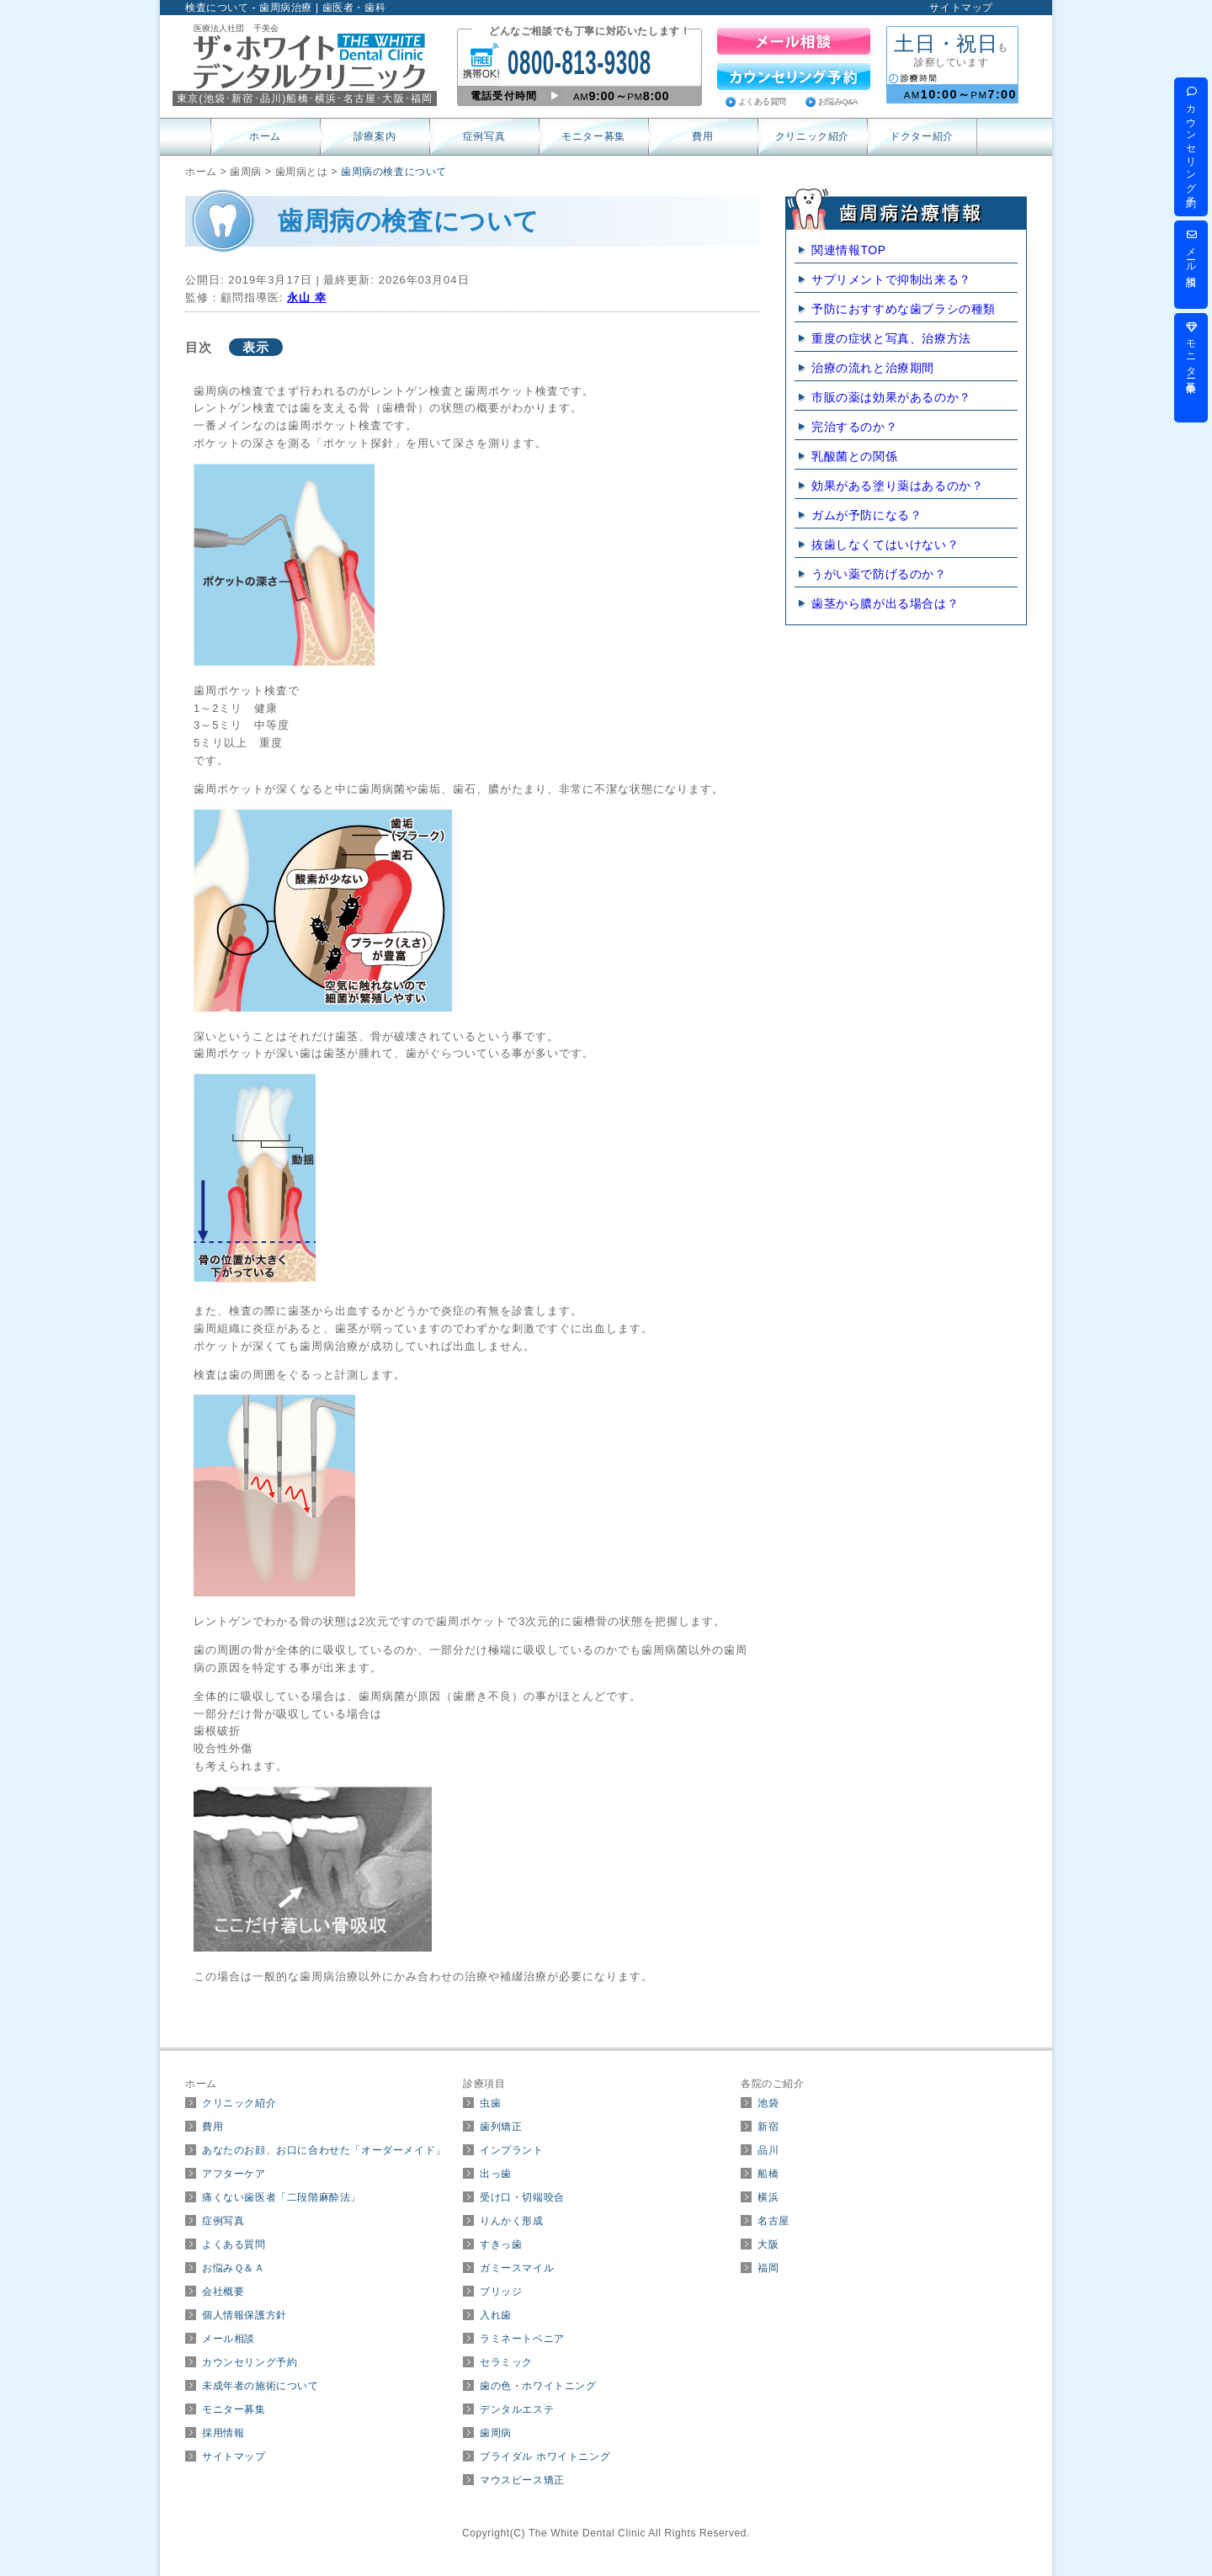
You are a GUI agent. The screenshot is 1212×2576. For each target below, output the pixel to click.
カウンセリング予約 (249, 2362)
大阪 (768, 2244)
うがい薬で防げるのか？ (879, 574)
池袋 (768, 2103)
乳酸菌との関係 (854, 456)
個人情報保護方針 (244, 2315)
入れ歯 (496, 2315)
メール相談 (228, 2339)
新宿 (768, 2127)
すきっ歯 (501, 2244)
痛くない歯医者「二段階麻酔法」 (281, 2197)
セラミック (506, 2362)
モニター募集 (593, 136)
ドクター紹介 (922, 136)
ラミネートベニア (522, 2339)
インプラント (512, 2150)
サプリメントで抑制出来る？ (891, 279)
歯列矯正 (501, 2127)
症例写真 (484, 136)
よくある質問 (762, 101)
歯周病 (496, 2433)
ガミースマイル (517, 2268)
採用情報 (223, 2433)
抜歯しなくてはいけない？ (885, 544)
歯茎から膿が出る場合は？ (885, 603)
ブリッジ (501, 2291)
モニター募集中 (1191, 349)
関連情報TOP (848, 250)
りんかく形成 (512, 2221)
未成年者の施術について (260, 2386)
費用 (702, 136)
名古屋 (773, 2221)
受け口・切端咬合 (522, 2197)
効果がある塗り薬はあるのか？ (897, 485)
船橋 (768, 2174)
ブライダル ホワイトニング (545, 2456)
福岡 (768, 2268)
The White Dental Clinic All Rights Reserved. (639, 2533)
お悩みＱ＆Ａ (233, 2268)
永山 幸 (307, 297)
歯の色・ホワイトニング (538, 2386)
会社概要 (223, 2291)
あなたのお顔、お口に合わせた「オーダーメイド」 (324, 2150)
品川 (768, 2150)
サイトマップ (961, 7)
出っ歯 (496, 2174)
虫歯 (490, 2103)
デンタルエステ (517, 2409)
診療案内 (375, 136)
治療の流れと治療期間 (872, 367)
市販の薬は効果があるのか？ (891, 397)
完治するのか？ (854, 426)
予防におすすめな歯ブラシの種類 (903, 309)
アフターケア (234, 2174)
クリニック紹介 (812, 136)
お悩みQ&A (838, 101)
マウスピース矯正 (522, 2480)
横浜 (768, 2197)
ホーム (265, 136)
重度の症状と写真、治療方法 (891, 338)
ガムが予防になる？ (866, 515)
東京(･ (204, 98)
